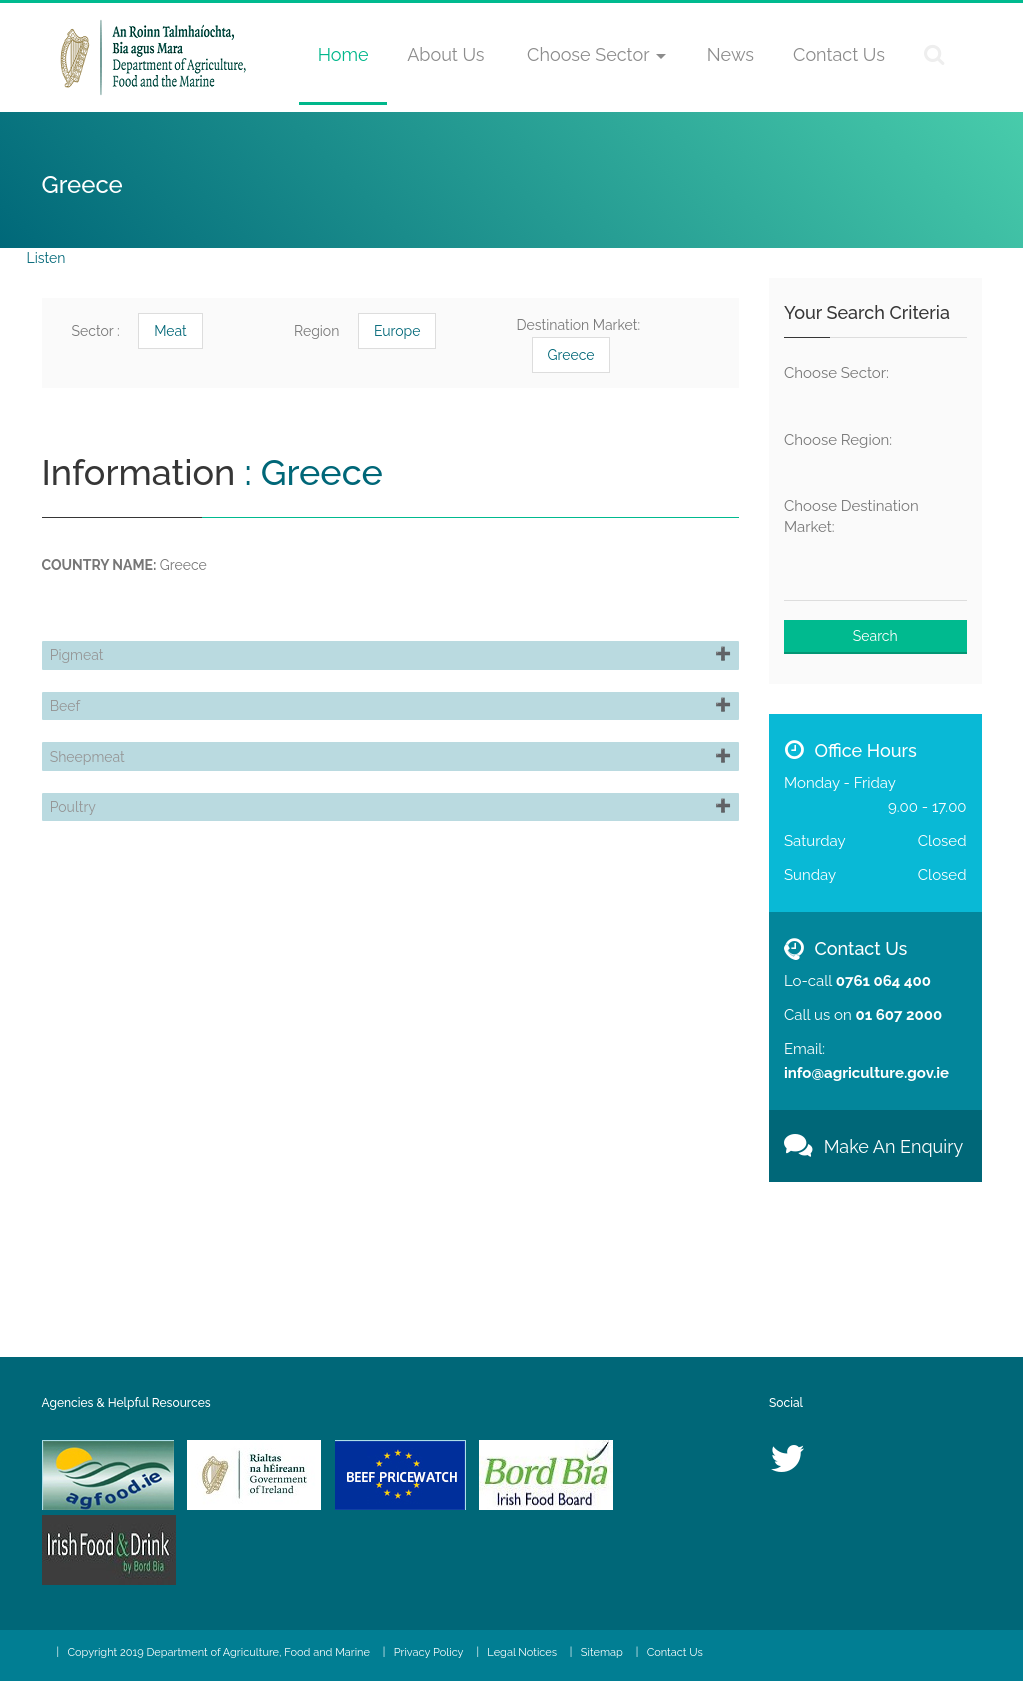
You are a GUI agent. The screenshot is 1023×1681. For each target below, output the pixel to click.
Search (875, 636)
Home (343, 54)
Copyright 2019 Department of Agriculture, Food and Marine (218, 1652)
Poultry (81, 889)
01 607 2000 (898, 1015)
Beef (73, 741)
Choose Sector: (836, 373)
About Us (445, 54)
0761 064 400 (883, 981)
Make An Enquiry (873, 1146)
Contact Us (839, 54)
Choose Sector (596, 54)
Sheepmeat (95, 815)
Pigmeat (85, 667)
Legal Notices (522, 1652)
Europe (397, 331)
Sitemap (602, 1652)
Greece (571, 355)
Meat (170, 331)
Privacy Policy (429, 1652)
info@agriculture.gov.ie (866, 1073)
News (730, 54)
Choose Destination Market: (851, 516)
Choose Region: (838, 440)
